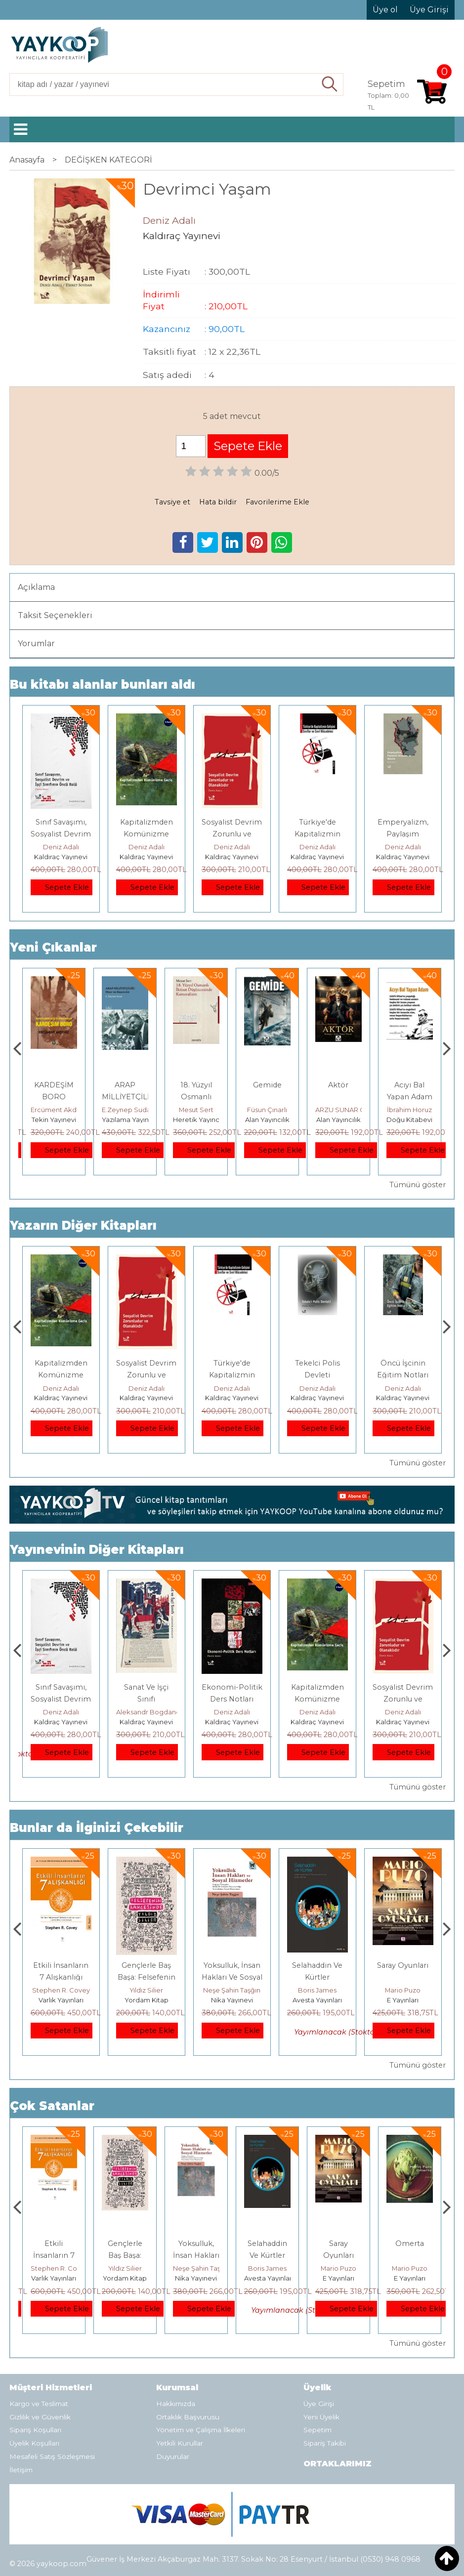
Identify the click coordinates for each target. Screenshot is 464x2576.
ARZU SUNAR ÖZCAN (421, 1110)
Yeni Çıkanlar (53, 947)
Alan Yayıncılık (338, 1119)
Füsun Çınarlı (338, 1110)
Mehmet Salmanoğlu (64, 1990)
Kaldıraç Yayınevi (60, 857)
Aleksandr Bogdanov (235, 1712)
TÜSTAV (61, 2000)
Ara (330, 84)
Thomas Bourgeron (62, 1110)
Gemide (338, 1084)
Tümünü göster (417, 1184)
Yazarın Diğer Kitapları (83, 1225)
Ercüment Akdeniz (131, 1110)
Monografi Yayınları (60, 1119)
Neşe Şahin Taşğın (317, 1990)
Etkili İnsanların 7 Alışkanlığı (125, 2255)
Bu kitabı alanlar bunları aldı (102, 684)
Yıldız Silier (232, 1990)
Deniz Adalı (61, 847)
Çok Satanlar (52, 2106)
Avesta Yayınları (402, 2000)
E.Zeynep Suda (197, 1110)
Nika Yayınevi (317, 2000)
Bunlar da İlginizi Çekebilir (96, 1828)
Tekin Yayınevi (125, 1119)
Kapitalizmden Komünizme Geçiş (146, 834)
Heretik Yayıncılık (271, 1119)
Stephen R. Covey (146, 1990)
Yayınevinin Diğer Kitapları (97, 1549)
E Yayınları (409, 2278)
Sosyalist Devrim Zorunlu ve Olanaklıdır (232, 834)
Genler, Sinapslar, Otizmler (54, 1096)
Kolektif (60, 1712)
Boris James (402, 1990)
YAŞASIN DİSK (61, 1687)
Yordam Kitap (232, 2000)
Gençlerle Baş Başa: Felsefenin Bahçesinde (232, 1977)
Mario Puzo (409, 2268)
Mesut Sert (267, 1110)
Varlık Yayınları (146, 2000)
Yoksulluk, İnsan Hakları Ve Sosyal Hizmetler (317, 1977)
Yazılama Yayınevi (201, 1119)
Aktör (409, 1084)
